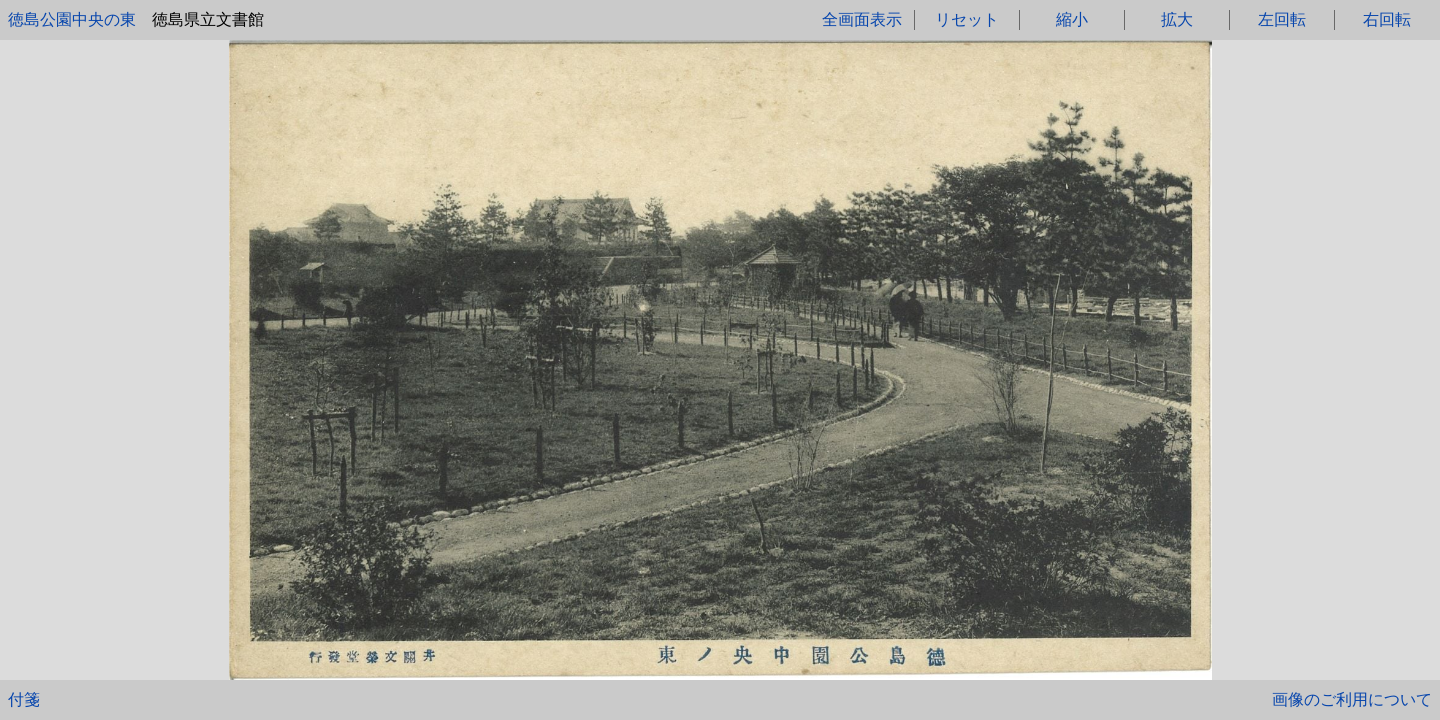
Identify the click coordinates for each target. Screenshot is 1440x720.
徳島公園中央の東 (72, 19)
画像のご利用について (1352, 699)
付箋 (24, 699)
